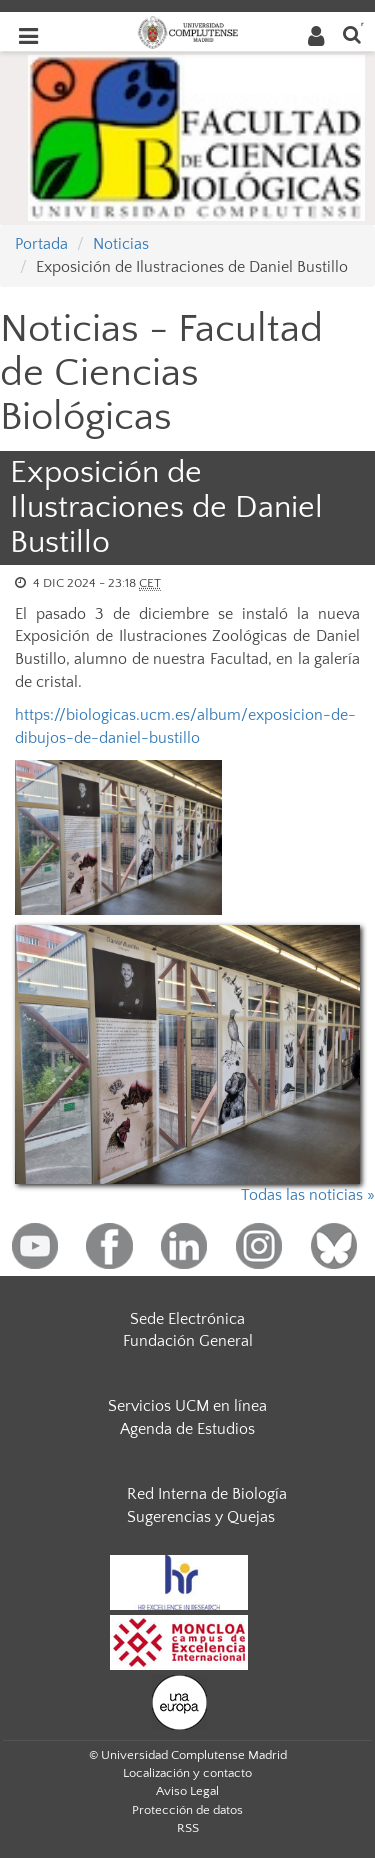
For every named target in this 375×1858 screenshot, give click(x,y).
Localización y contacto (187, 1773)
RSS (188, 1828)
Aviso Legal (187, 1791)
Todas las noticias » (308, 1195)
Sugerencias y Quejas (201, 1517)
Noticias (121, 244)
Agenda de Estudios (187, 1429)
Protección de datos (187, 1810)
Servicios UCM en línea (187, 1406)
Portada (41, 244)
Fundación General (188, 1341)
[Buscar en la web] (352, 33)
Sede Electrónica (187, 1319)
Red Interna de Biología (207, 1494)
